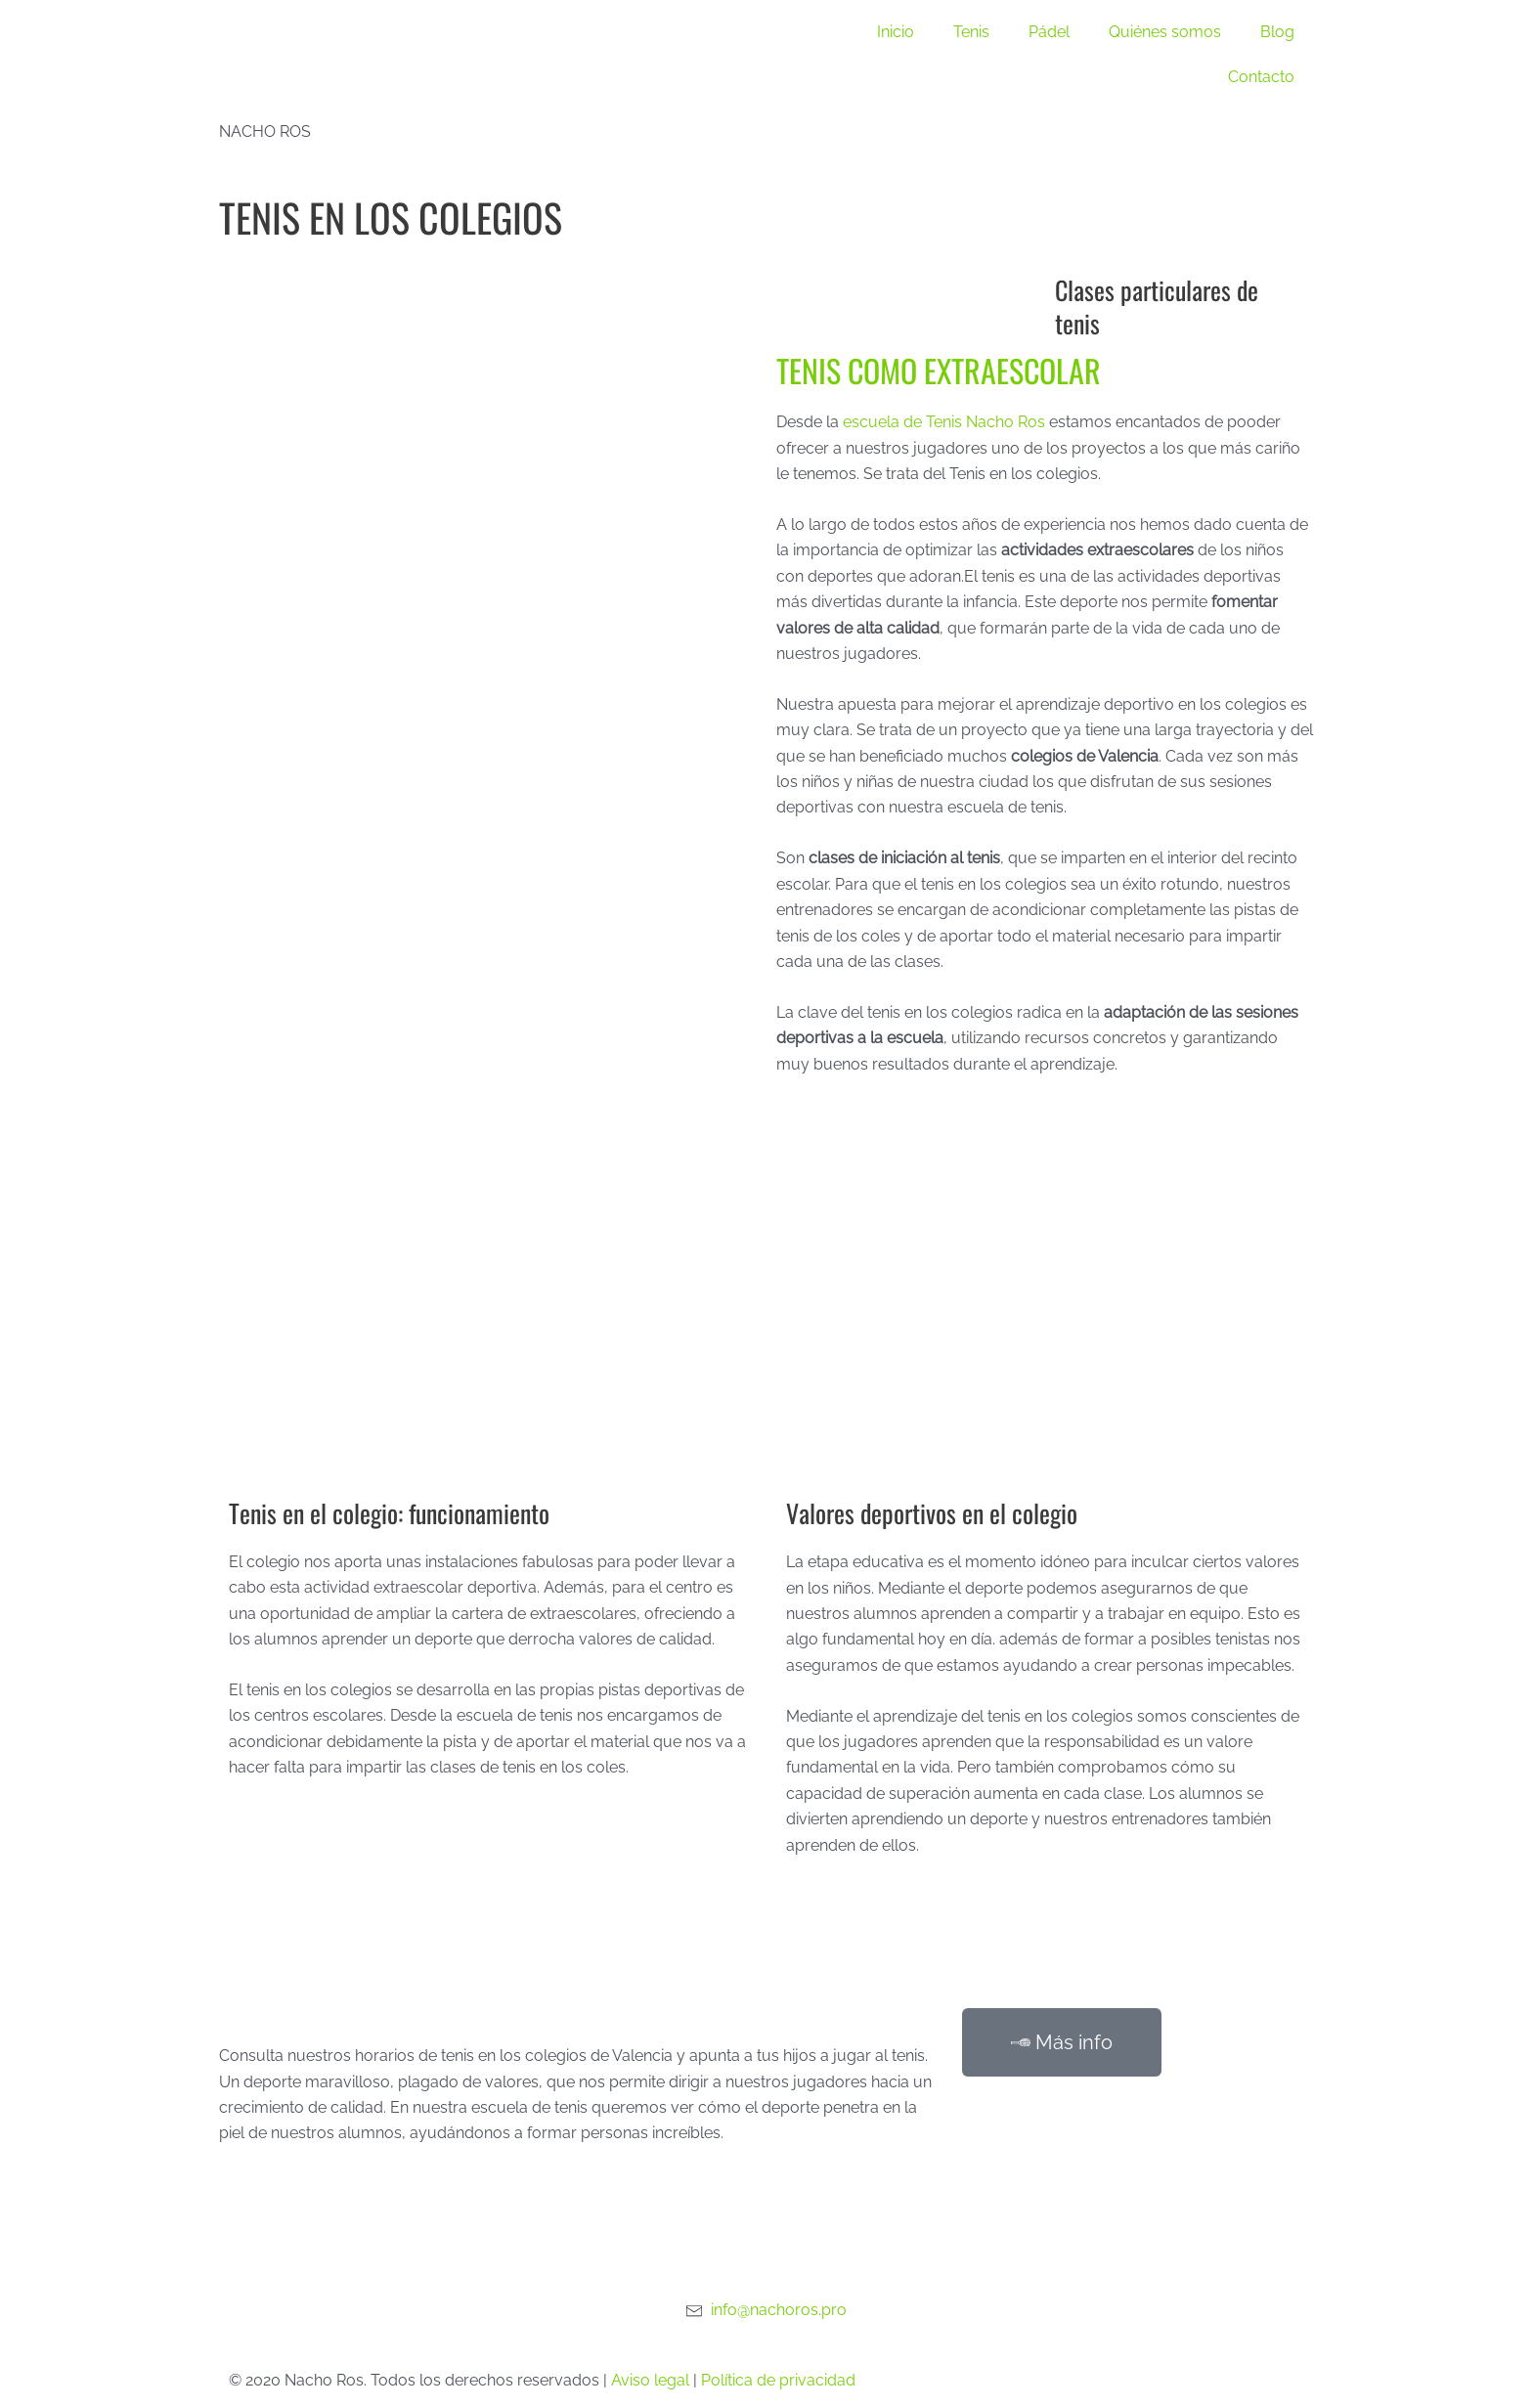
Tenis (971, 31)
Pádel (1049, 31)
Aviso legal (650, 2380)
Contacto (1261, 76)
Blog (1277, 31)
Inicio (895, 31)
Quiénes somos (1165, 31)
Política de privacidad (778, 2380)
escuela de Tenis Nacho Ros (944, 422)
